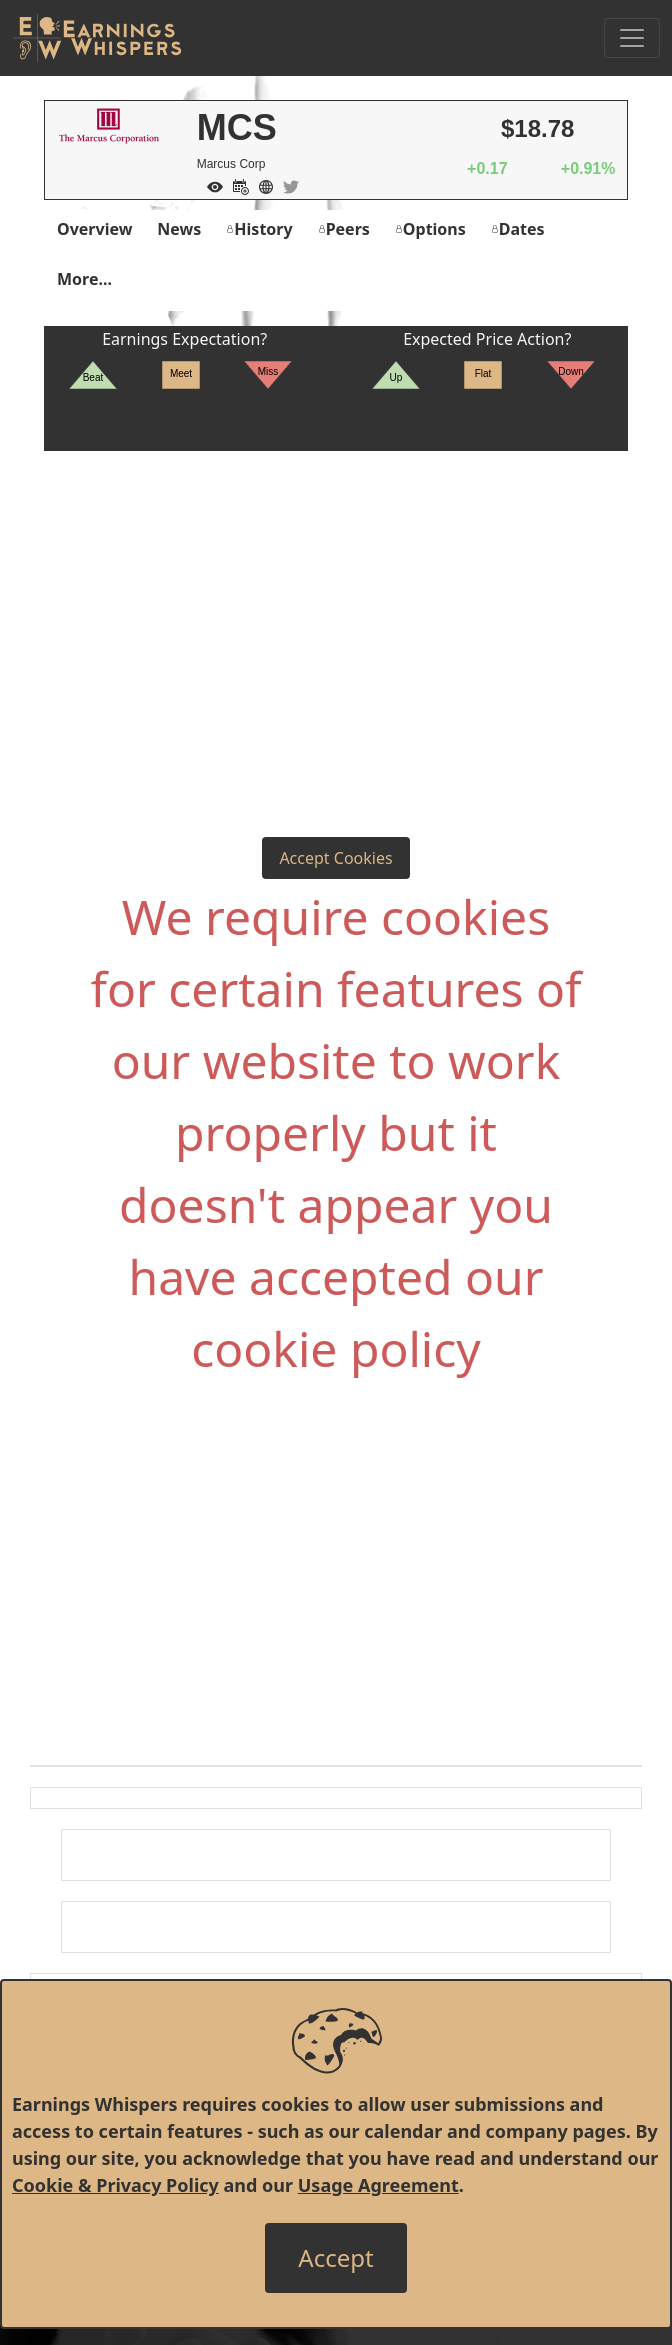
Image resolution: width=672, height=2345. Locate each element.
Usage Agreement (378, 2185)
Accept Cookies (335, 858)
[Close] (335, 2258)
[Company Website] (261, 185)
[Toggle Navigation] (632, 38)
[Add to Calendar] (236, 185)
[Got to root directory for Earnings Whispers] (97, 38)
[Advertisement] (336, 601)
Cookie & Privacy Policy (115, 2185)
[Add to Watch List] (210, 185)
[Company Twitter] (286, 185)
